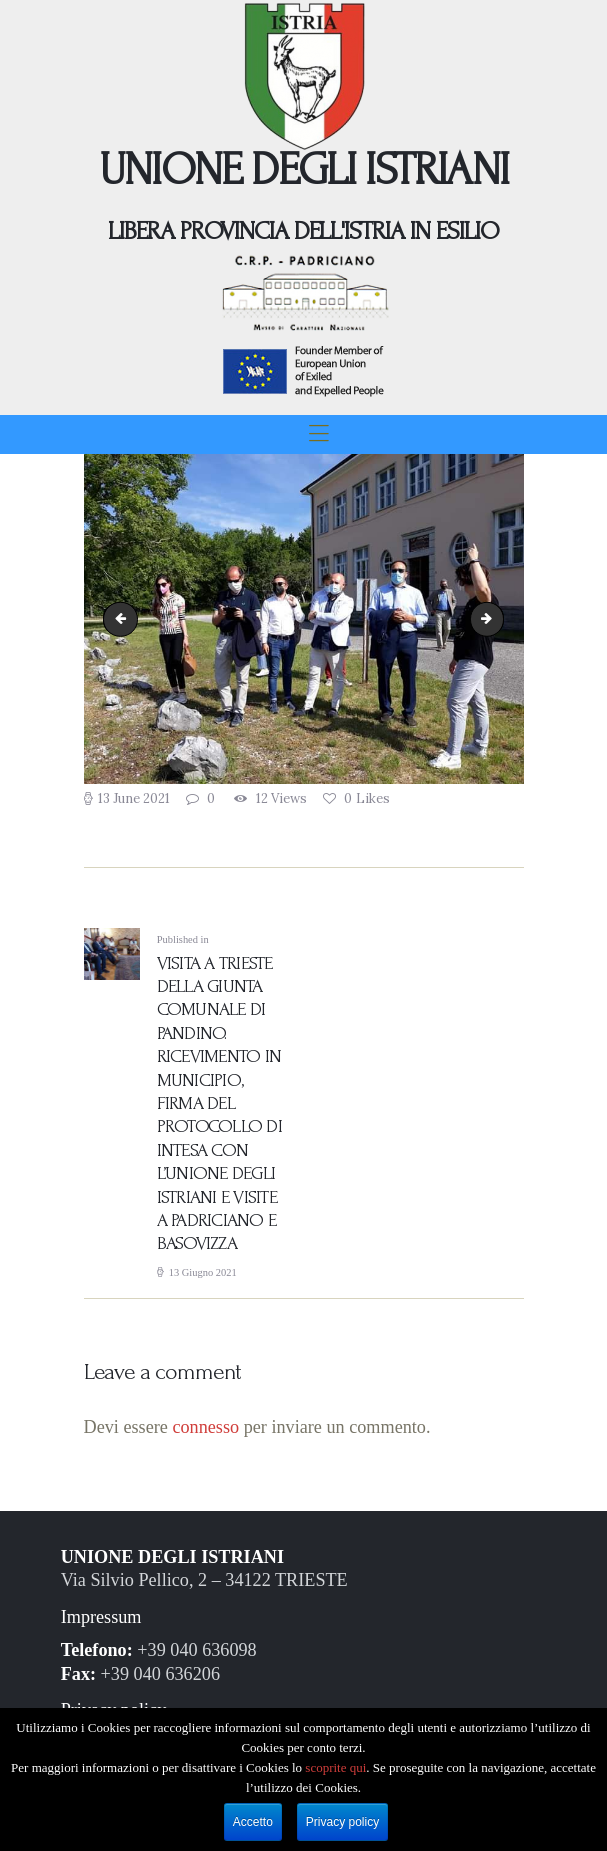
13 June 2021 (134, 798)
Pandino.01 (124, 619)
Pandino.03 (497, 619)
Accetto (253, 1822)
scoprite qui (335, 1767)
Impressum (101, 1617)
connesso (205, 1427)
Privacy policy (342, 1822)
